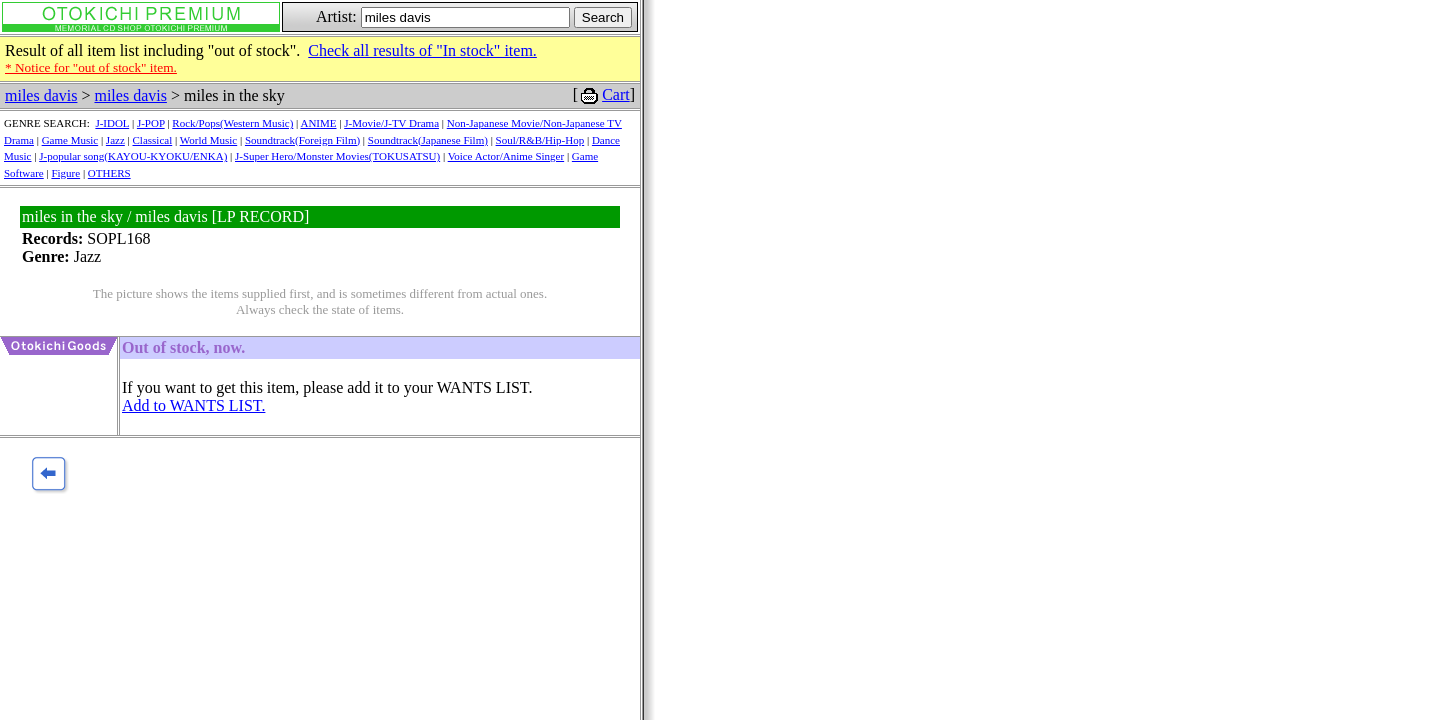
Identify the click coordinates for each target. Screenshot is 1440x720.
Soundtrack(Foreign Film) (302, 140)
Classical (153, 140)
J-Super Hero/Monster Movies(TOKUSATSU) (337, 156)
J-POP (151, 123)
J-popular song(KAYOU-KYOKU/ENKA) (133, 156)
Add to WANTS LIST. (193, 405)
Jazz (115, 140)
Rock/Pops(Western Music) (232, 123)
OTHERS (109, 173)
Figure (65, 173)
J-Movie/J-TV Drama (391, 123)
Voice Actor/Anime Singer (506, 156)
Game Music (70, 140)
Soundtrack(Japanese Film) (428, 140)
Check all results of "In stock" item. (422, 50)
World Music (208, 140)
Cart (616, 94)
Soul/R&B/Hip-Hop (540, 140)
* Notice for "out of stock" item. (91, 67)
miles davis (41, 95)
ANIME (318, 123)
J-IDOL (112, 123)
